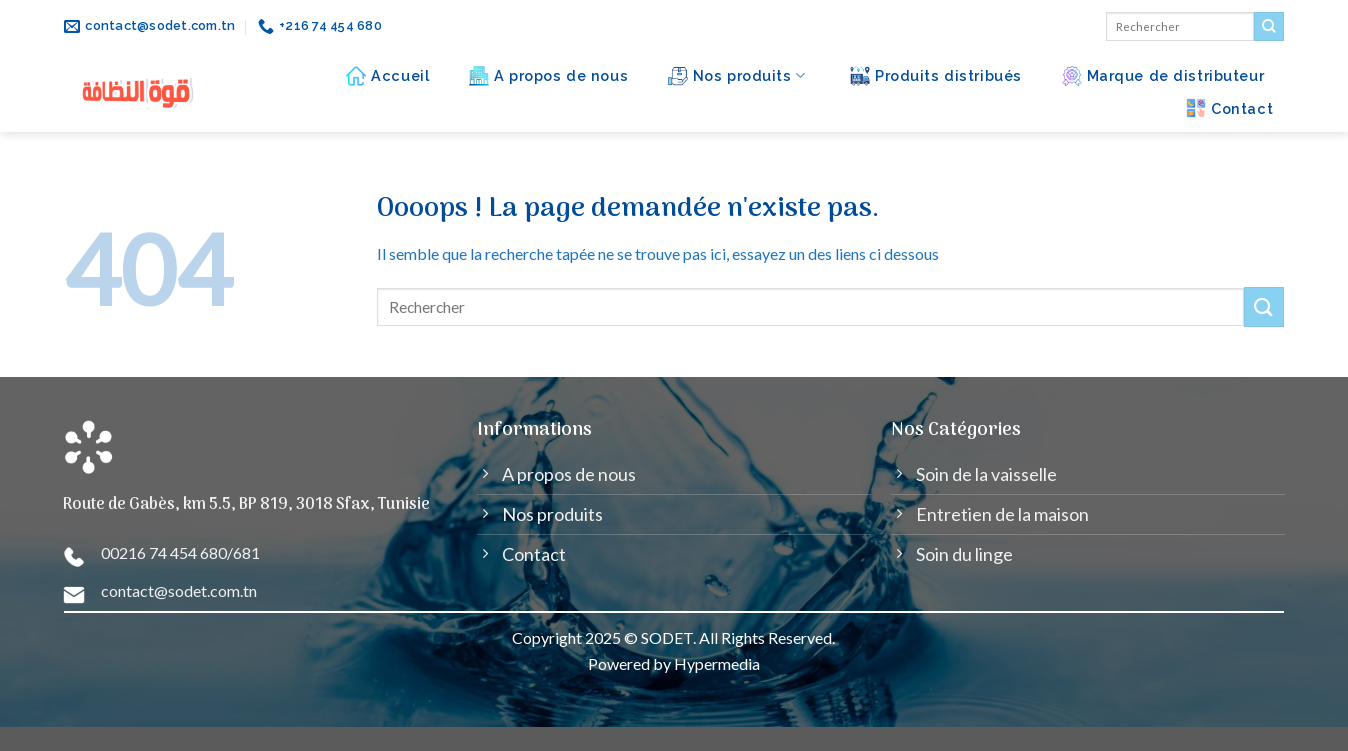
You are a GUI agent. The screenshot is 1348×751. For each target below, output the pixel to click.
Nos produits (737, 76)
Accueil (387, 76)
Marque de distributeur (1163, 76)
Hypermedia (717, 663)
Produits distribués (936, 76)
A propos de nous (548, 76)
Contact (1229, 108)
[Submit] (1269, 27)
